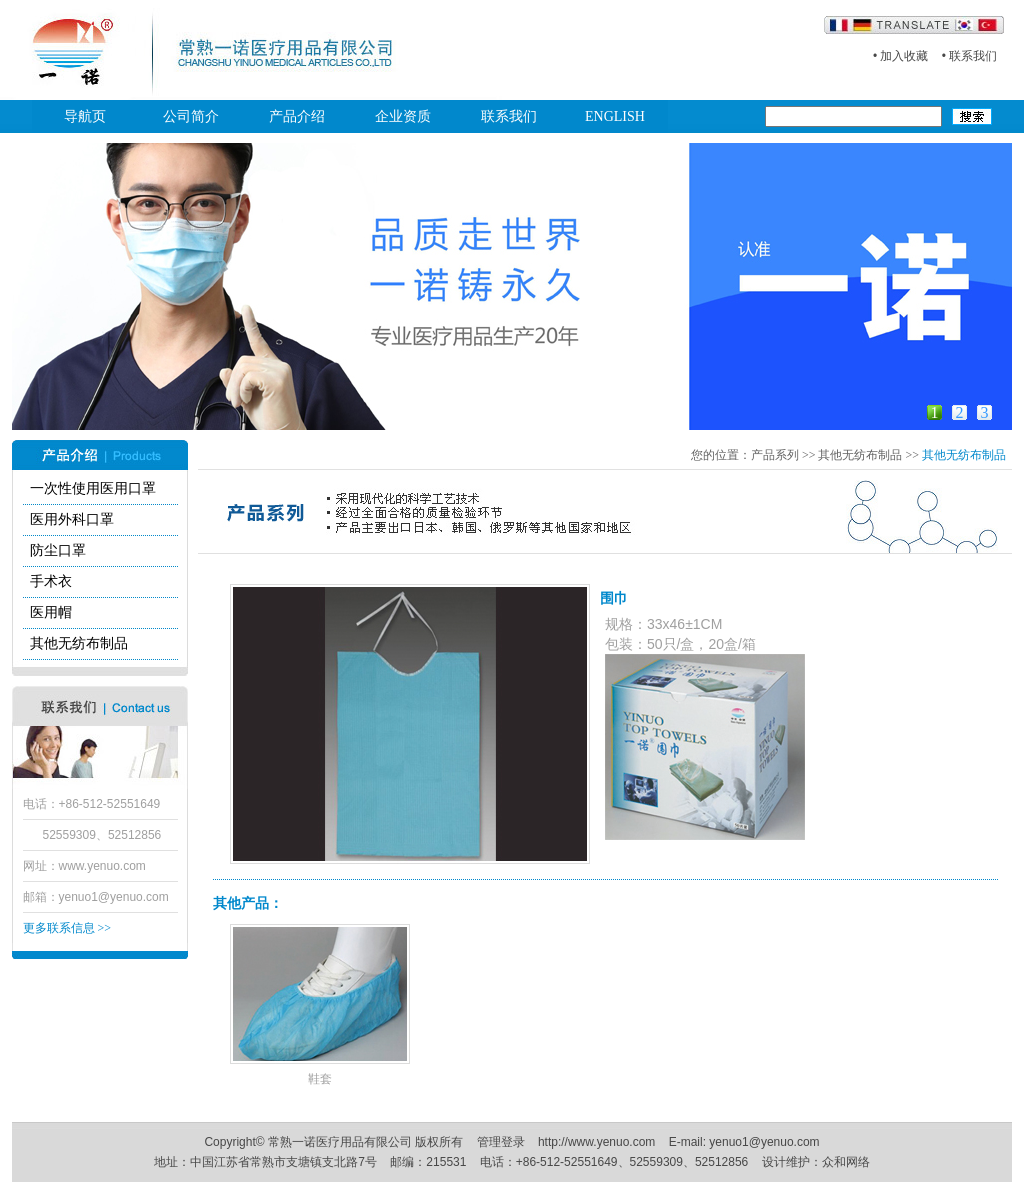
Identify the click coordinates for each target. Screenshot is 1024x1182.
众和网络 (846, 1162)
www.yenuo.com (102, 866)
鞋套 (320, 1079)
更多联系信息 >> (67, 928)
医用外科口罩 (72, 519)
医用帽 (51, 612)
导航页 (85, 116)
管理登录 (501, 1142)
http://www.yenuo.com (596, 1142)
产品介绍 (297, 116)
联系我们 (973, 56)
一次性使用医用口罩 (93, 488)
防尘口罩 (58, 550)
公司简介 (191, 116)
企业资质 (403, 116)
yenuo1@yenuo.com (114, 897)
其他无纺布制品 (79, 643)
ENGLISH (615, 116)
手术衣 (51, 581)
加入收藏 (904, 56)
